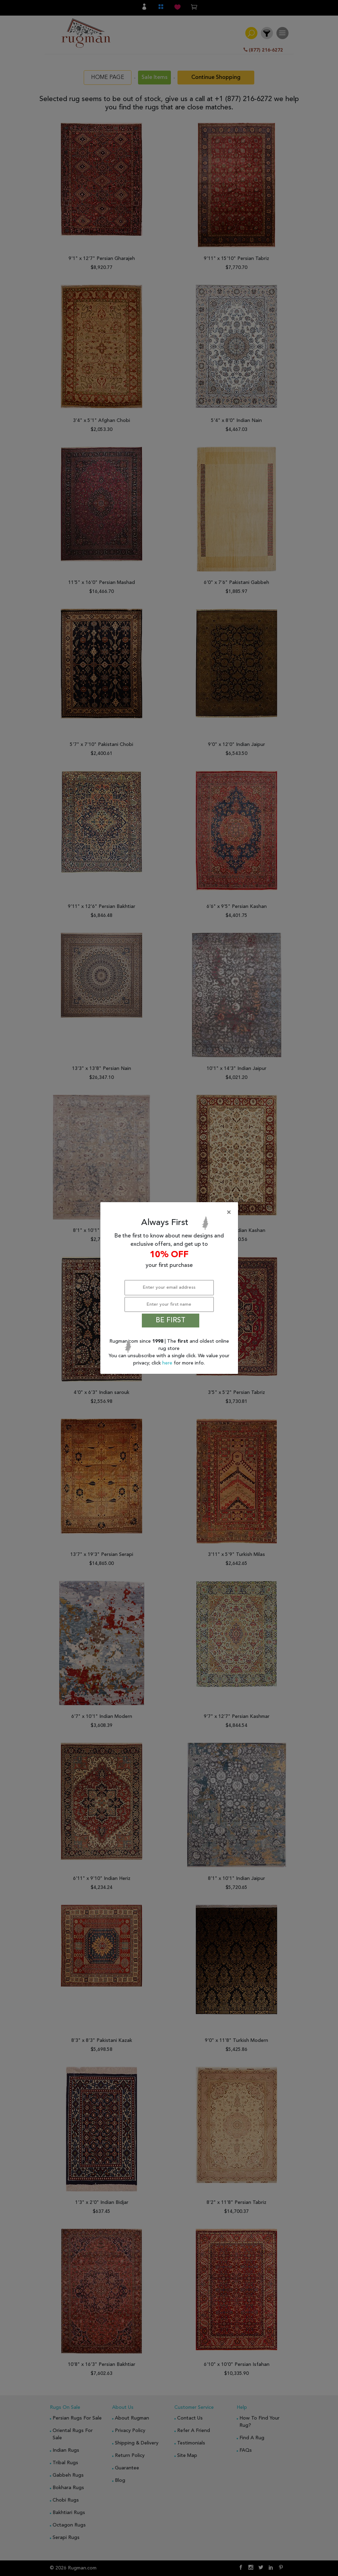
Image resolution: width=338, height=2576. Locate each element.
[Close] (170, 1212)
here (168, 1363)
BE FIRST (170, 1320)
